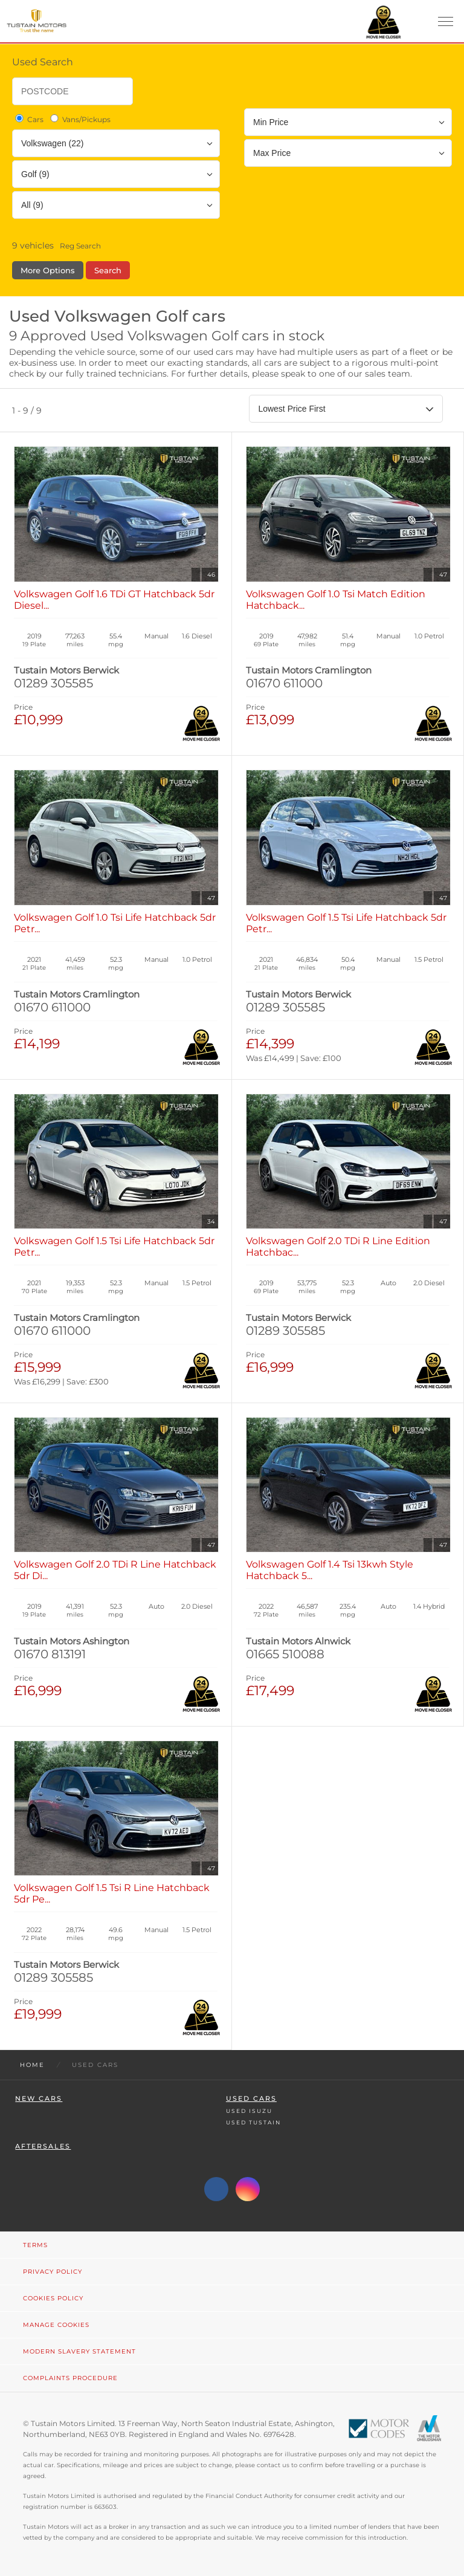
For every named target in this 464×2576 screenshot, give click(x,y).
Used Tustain (253, 2122)
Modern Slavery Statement (79, 2351)
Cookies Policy (53, 2298)
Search (107, 270)
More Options (48, 270)
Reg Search (80, 245)
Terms (35, 2245)
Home (32, 2065)
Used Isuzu (249, 2110)
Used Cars (251, 2099)
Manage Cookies (56, 2325)
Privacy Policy (52, 2272)
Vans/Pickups (79, 119)
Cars (28, 119)
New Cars (38, 2099)
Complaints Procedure (70, 2378)
